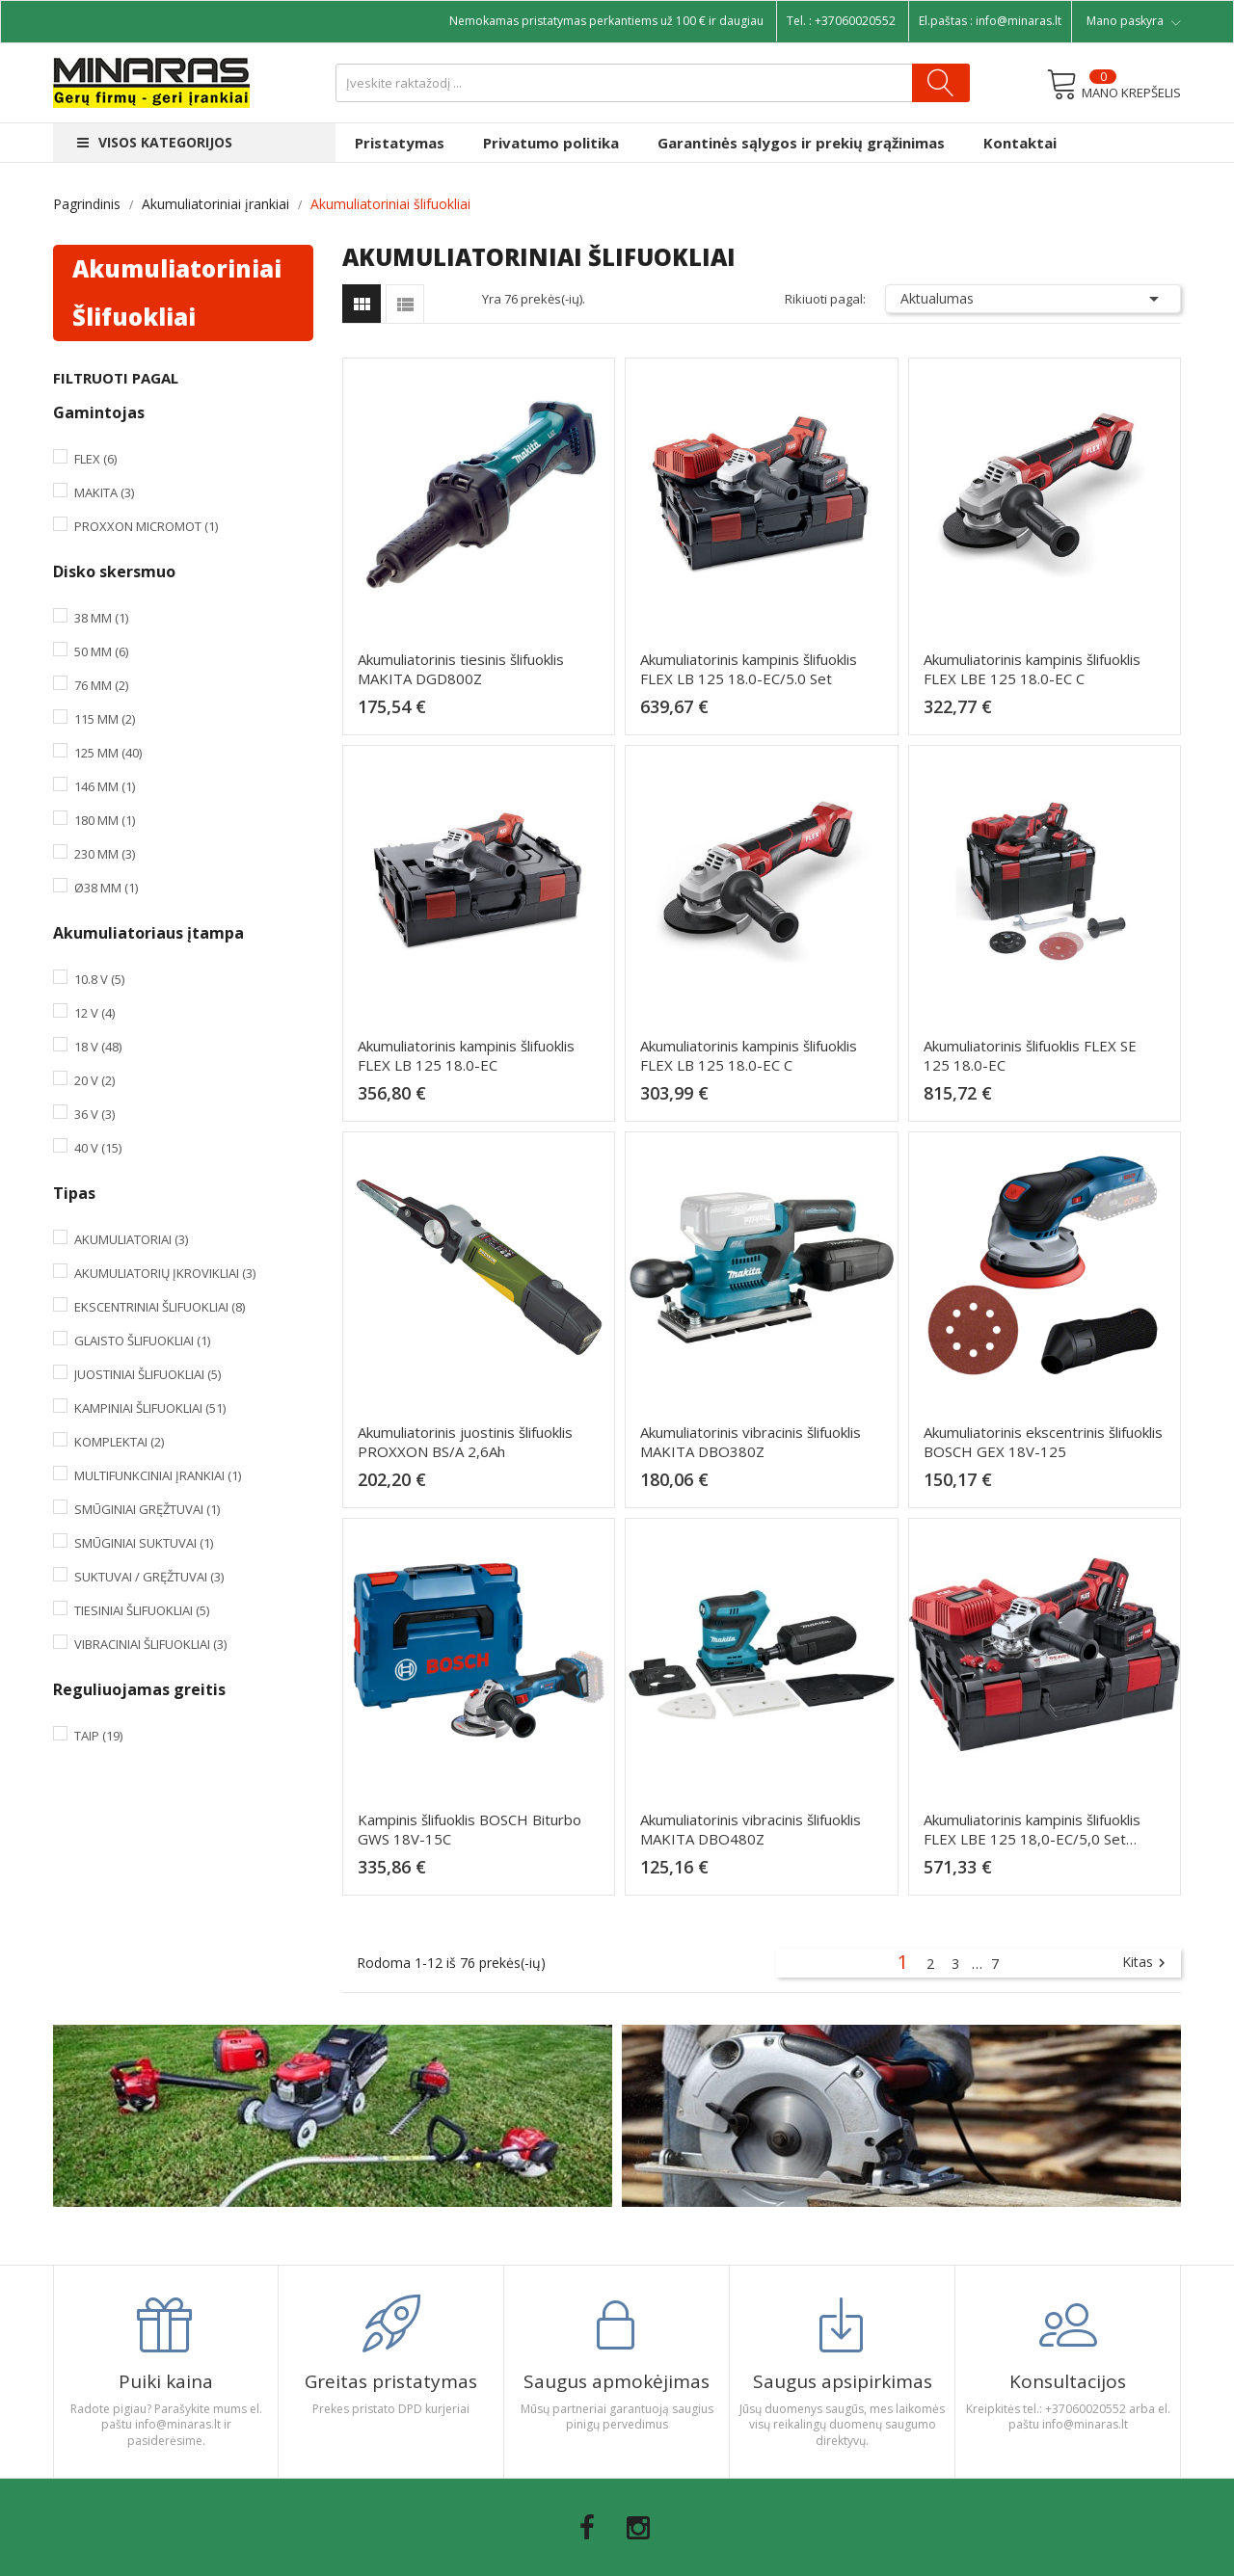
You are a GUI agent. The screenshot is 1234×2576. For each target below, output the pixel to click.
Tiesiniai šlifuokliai (141, 1610)
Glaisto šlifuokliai (142, 1340)
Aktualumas (1033, 298)
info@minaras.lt (1018, 21)
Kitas (1146, 1963)
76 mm (101, 685)
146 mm (104, 786)
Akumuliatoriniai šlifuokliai (177, 292)
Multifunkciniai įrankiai (157, 1475)
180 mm (104, 820)
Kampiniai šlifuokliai (150, 1408)
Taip (98, 1735)
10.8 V (99, 979)
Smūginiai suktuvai (143, 1543)
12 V (94, 1013)
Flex (95, 458)
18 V (97, 1046)
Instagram (638, 2528)
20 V (94, 1080)
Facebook (587, 2528)
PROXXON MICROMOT (146, 526)
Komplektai (119, 1441)
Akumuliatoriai (131, 1239)
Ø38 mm (106, 887)
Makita (104, 492)
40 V (97, 1147)
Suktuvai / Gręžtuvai (149, 1576)
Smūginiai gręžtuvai (147, 1509)
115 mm (104, 719)
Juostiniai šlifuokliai (147, 1374)
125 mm (108, 752)
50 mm (101, 651)
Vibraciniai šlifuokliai (150, 1644)
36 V (94, 1114)
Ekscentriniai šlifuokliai (159, 1306)
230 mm (104, 854)
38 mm (101, 617)
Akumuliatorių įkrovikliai (164, 1273)
